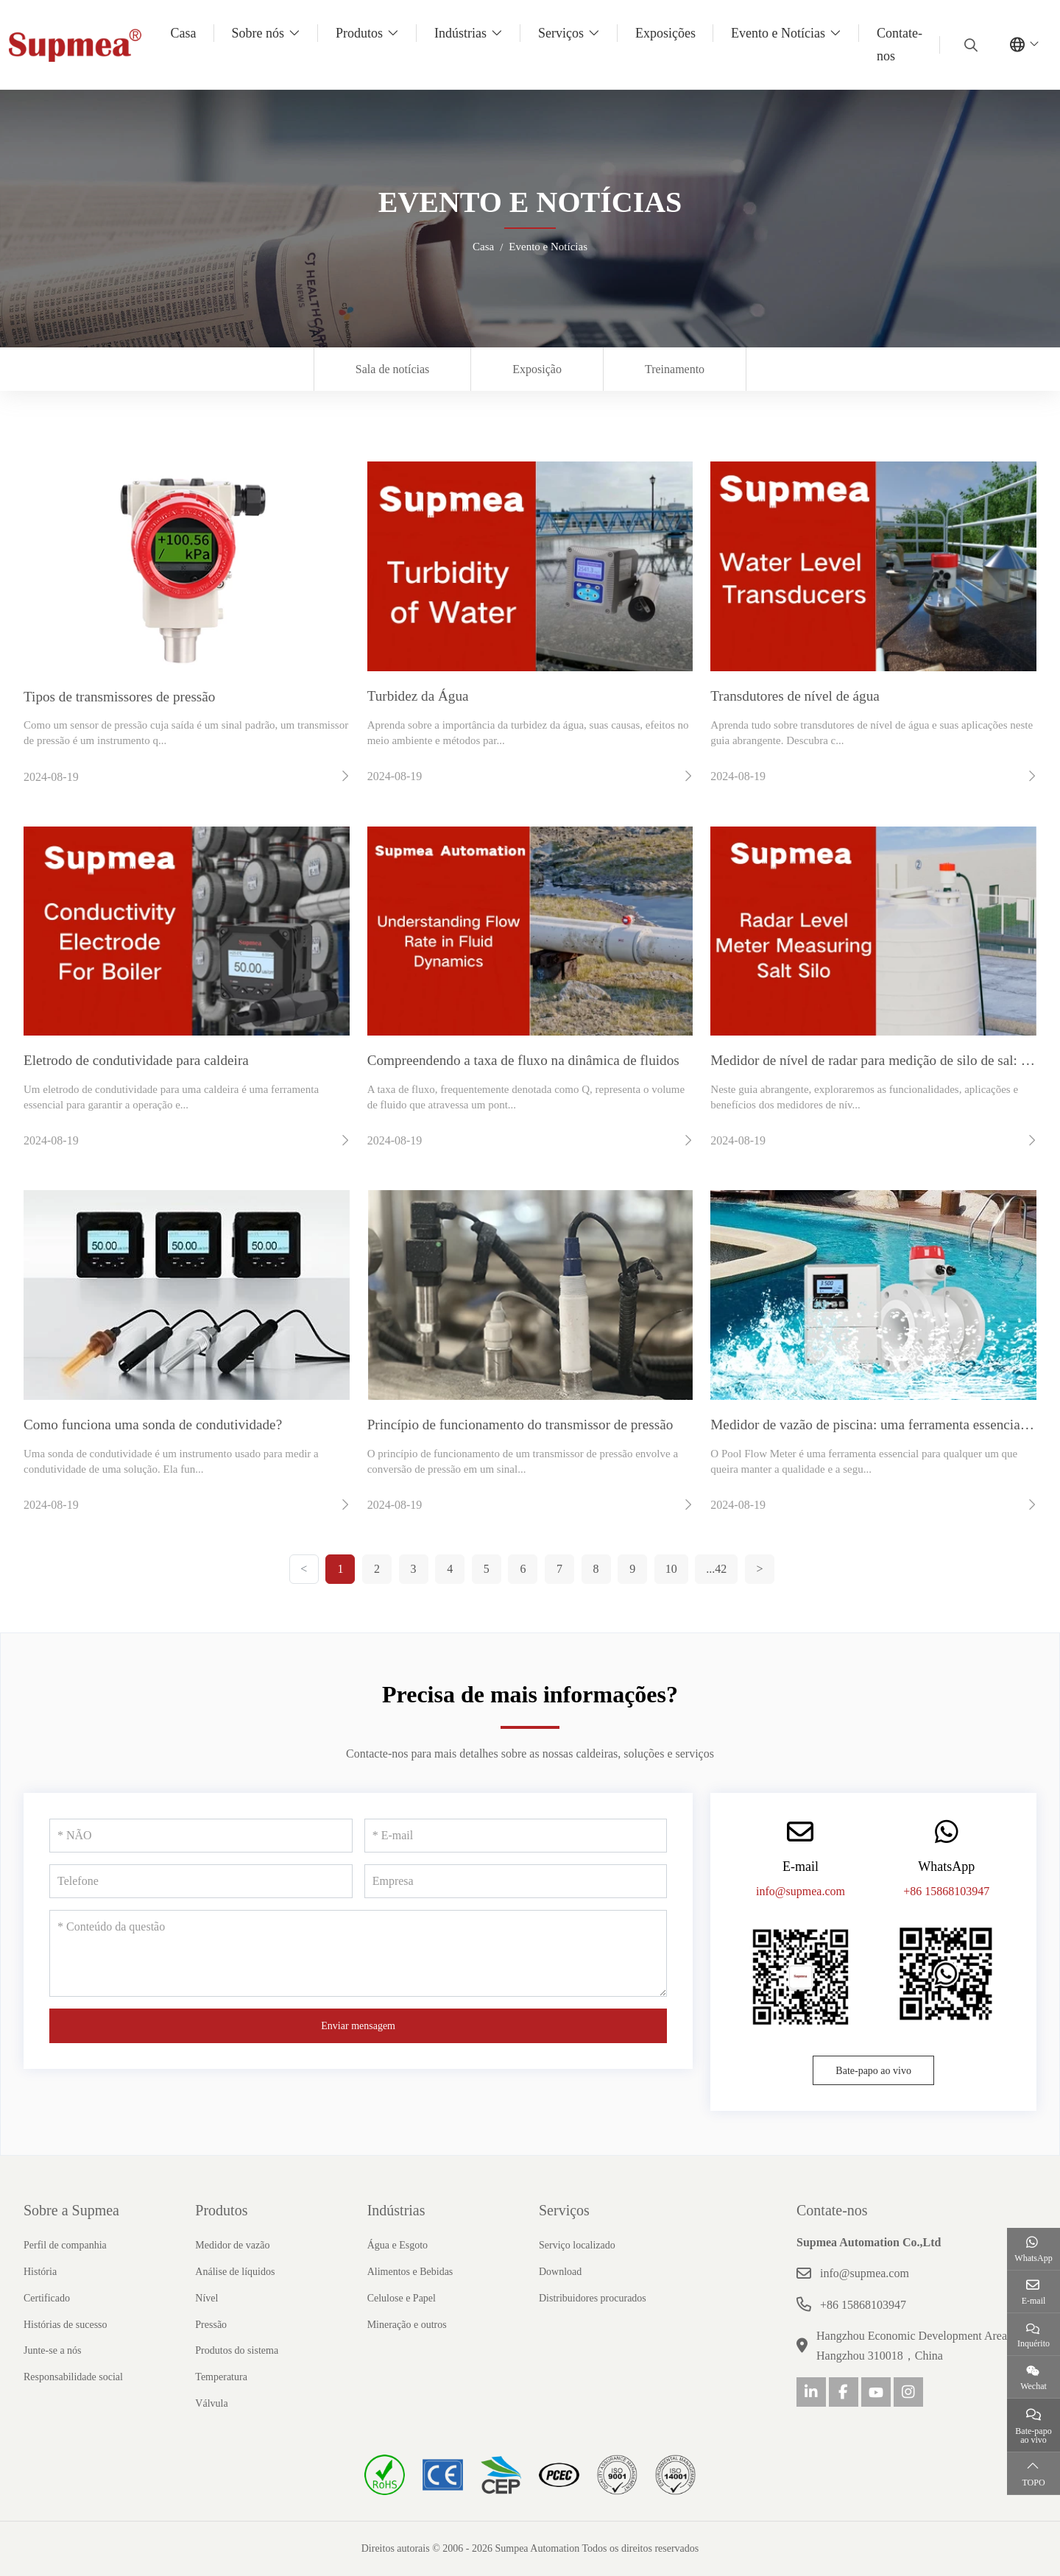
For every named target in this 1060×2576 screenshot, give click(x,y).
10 (671, 1569)
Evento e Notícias (778, 33)
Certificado (47, 2298)
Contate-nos (899, 44)
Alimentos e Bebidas (410, 2271)
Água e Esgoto (397, 2245)
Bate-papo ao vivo (873, 2070)
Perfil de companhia (65, 2245)
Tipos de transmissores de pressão (119, 696)
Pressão (211, 2324)
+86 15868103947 (946, 1891)
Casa (184, 33)
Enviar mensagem (358, 2025)
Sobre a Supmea (71, 2210)
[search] (969, 45)
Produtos (359, 33)
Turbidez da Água (418, 696)
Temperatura (221, 2376)
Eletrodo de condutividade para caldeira (136, 1060)
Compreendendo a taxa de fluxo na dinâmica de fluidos (523, 1060)
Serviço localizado (577, 2245)
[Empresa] (516, 1881)
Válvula (211, 2403)
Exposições (665, 33)
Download (560, 2271)
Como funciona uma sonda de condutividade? (153, 1424)
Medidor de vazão (232, 2245)
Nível (206, 2298)
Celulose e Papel (401, 2298)
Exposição (537, 369)
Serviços (561, 33)
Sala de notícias (392, 369)
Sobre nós (258, 33)
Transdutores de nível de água (795, 696)
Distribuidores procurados (592, 2298)
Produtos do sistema (236, 2350)
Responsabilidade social (73, 2376)
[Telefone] (201, 1881)
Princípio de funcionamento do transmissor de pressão (520, 1424)
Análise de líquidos (235, 2271)
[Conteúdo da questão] (358, 1953)
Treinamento (674, 369)
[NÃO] (201, 1836)
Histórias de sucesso (65, 2324)
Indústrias (460, 33)
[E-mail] (516, 1836)
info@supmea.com (800, 1891)
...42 (716, 1569)
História (40, 2271)
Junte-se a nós (53, 2350)
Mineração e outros (407, 2324)
